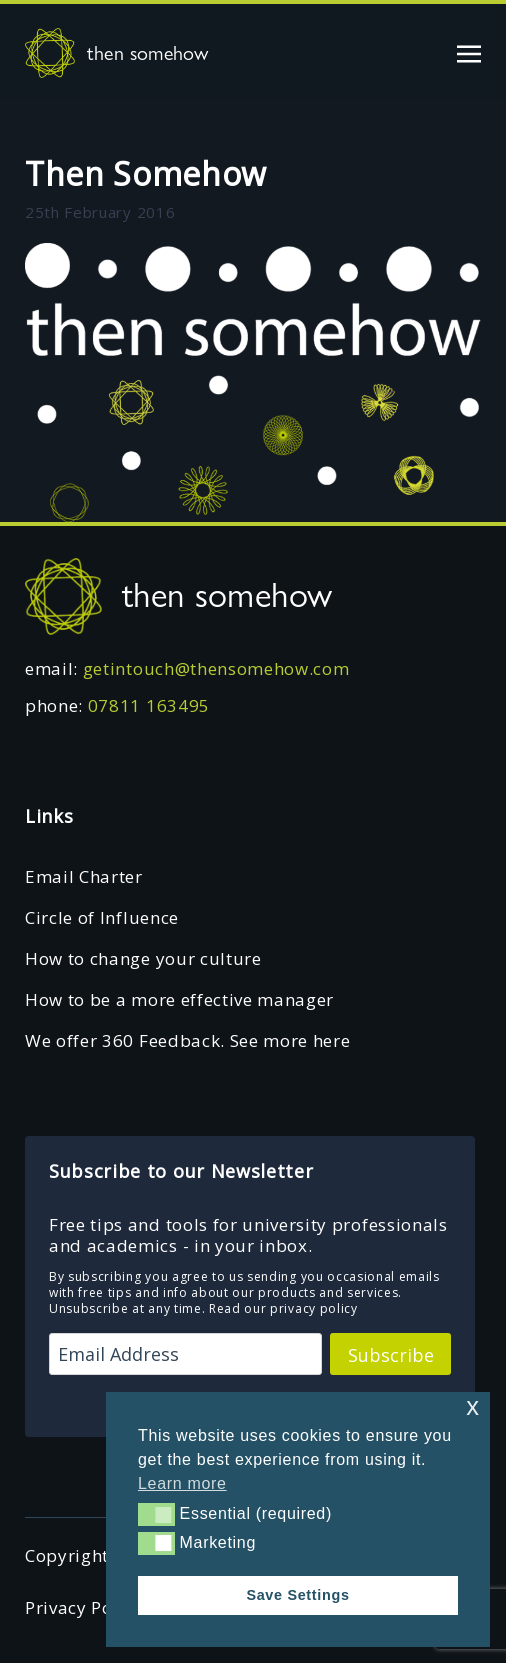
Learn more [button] (182, 1483)
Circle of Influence (102, 917)
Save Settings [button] (297, 1595)
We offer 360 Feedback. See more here (187, 1040)
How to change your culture (143, 958)
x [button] (472, 1406)
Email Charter (84, 876)
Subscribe (391, 1355)
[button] (156, 1514)
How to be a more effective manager (179, 999)
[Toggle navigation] (469, 52)
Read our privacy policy (283, 1308)
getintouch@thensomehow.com (216, 668)
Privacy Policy (84, 1607)
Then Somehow (146, 173)
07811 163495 (149, 705)
